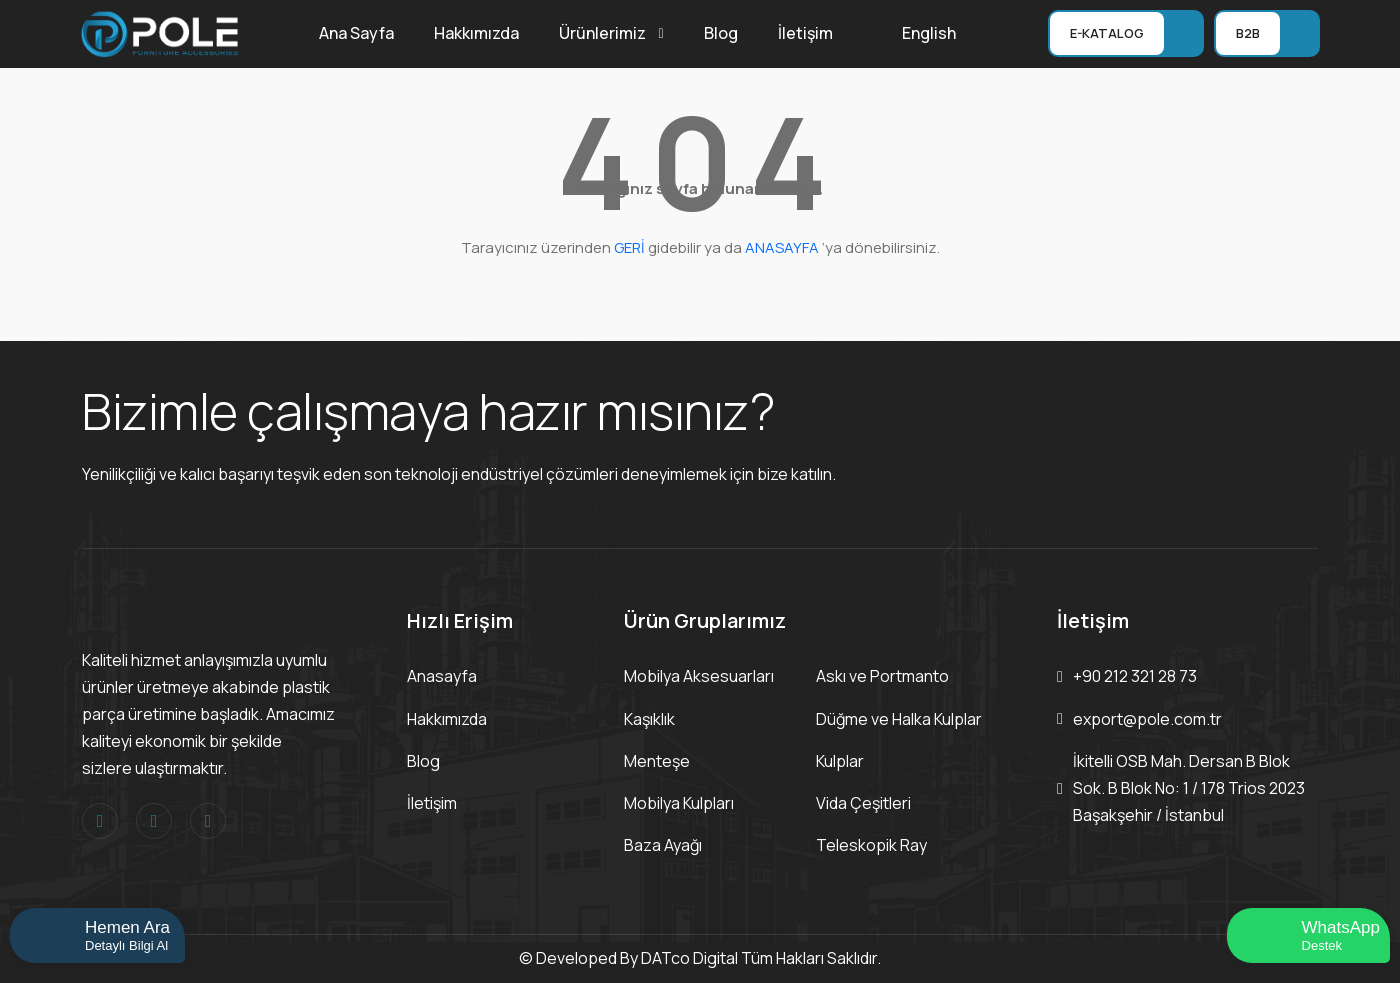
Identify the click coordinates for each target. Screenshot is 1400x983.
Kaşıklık (649, 719)
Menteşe (657, 761)
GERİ (629, 247)
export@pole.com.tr (1147, 719)
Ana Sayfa (356, 33)
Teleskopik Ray (871, 845)
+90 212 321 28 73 (1135, 676)
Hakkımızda (476, 33)
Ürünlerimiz (602, 33)
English (929, 33)
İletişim (805, 33)
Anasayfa (442, 676)
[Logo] (160, 32)
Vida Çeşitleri (863, 803)
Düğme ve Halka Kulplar (899, 719)
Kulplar (840, 761)
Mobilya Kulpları (679, 803)
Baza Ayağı (663, 845)
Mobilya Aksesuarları (699, 676)
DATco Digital (689, 958)
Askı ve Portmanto (882, 676)
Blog (721, 33)
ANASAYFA (782, 247)
